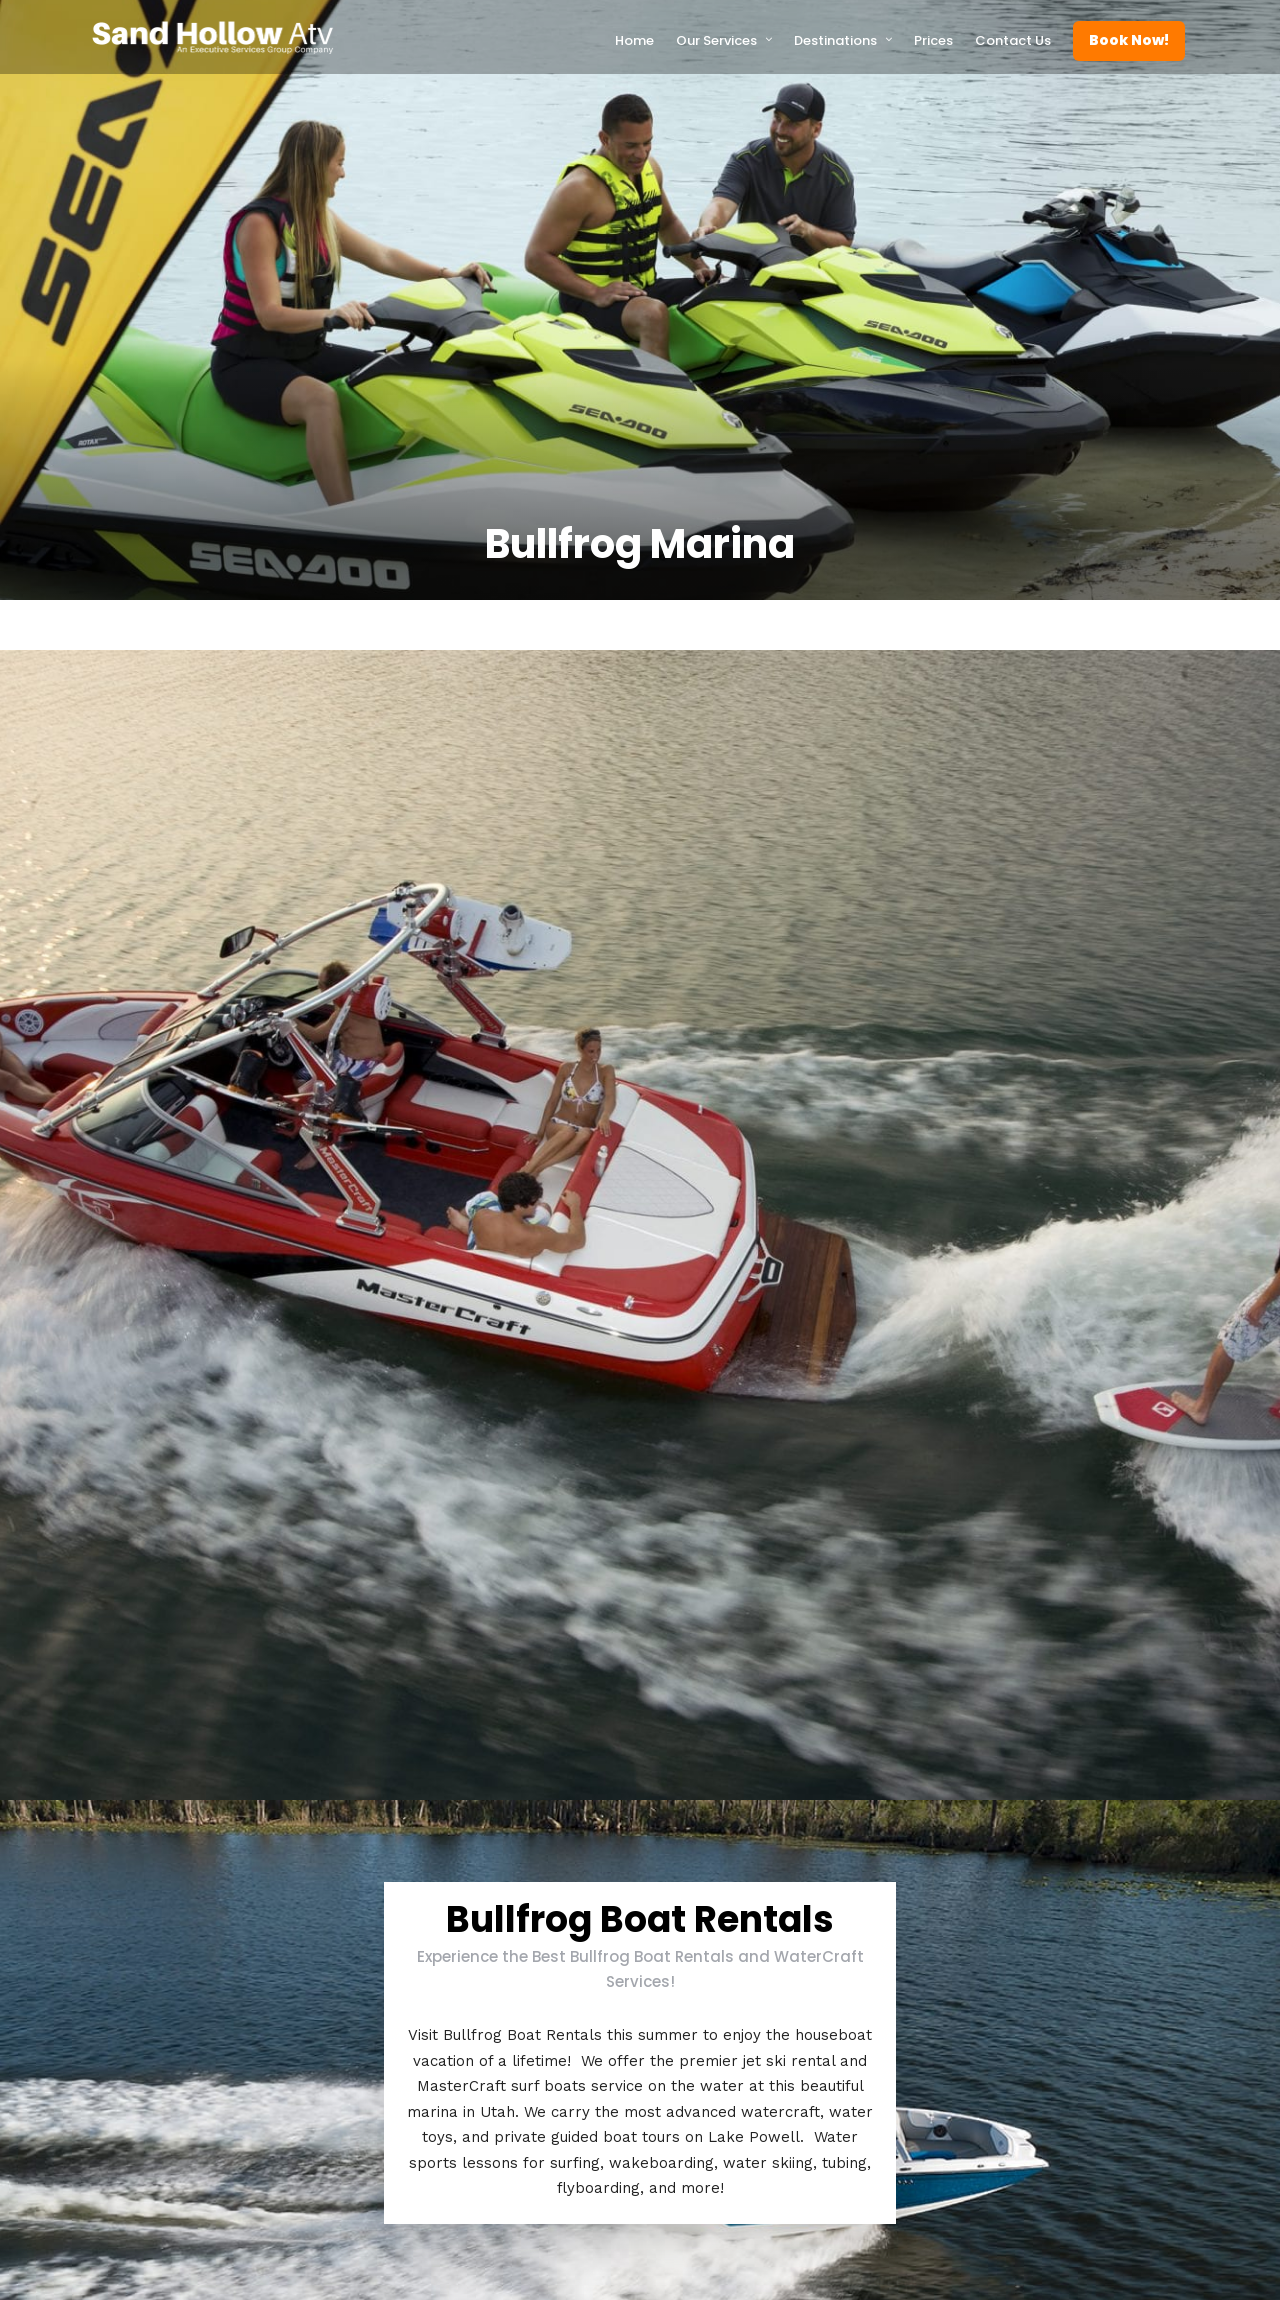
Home (634, 40)
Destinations (835, 40)
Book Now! (1129, 40)
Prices (933, 40)
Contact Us (1013, 40)
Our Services (716, 40)
